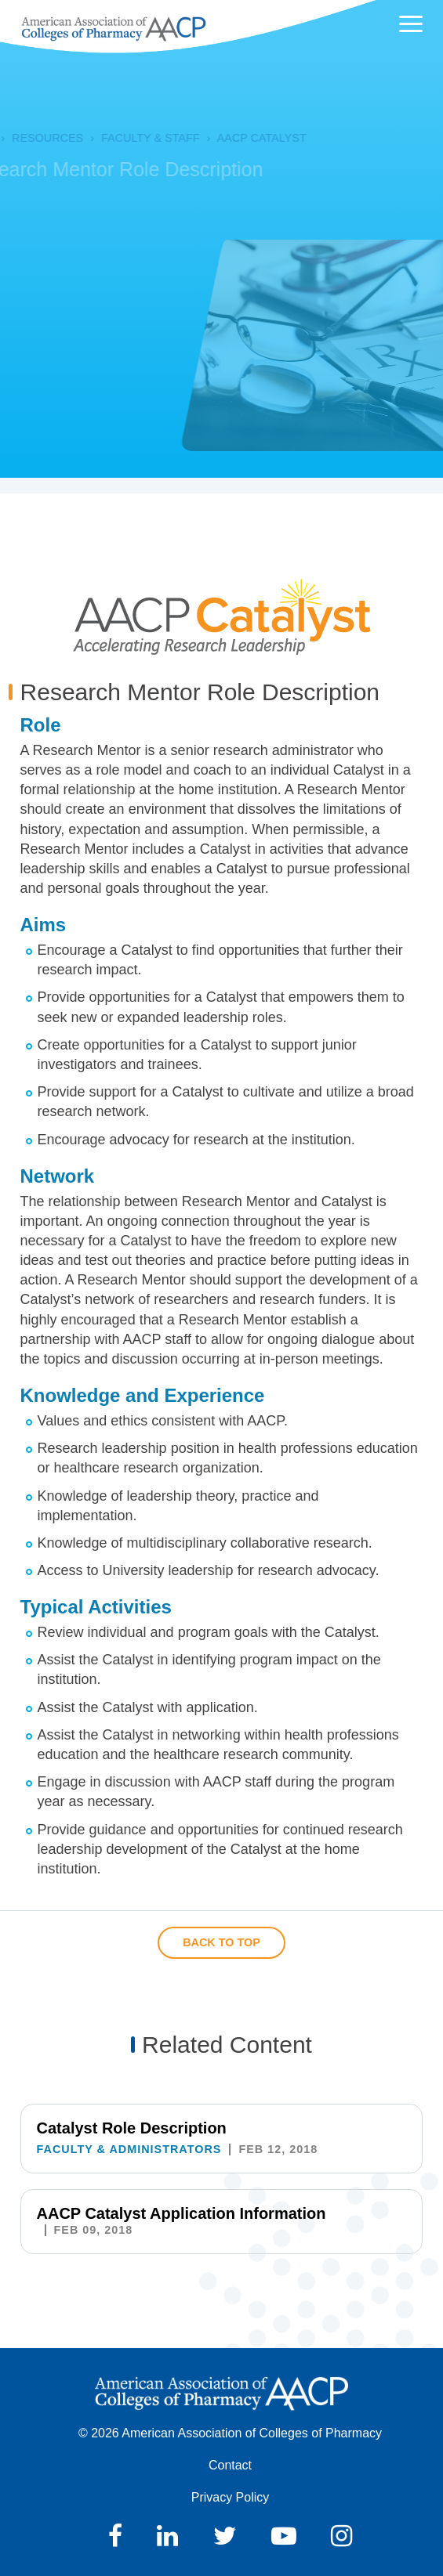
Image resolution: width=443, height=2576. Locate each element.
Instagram (341, 2536)
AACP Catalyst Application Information (181, 2213)
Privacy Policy (230, 2497)
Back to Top (221, 1942)
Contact (230, 2465)
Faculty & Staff (136, 138)
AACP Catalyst (247, 138)
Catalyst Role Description (132, 2128)
